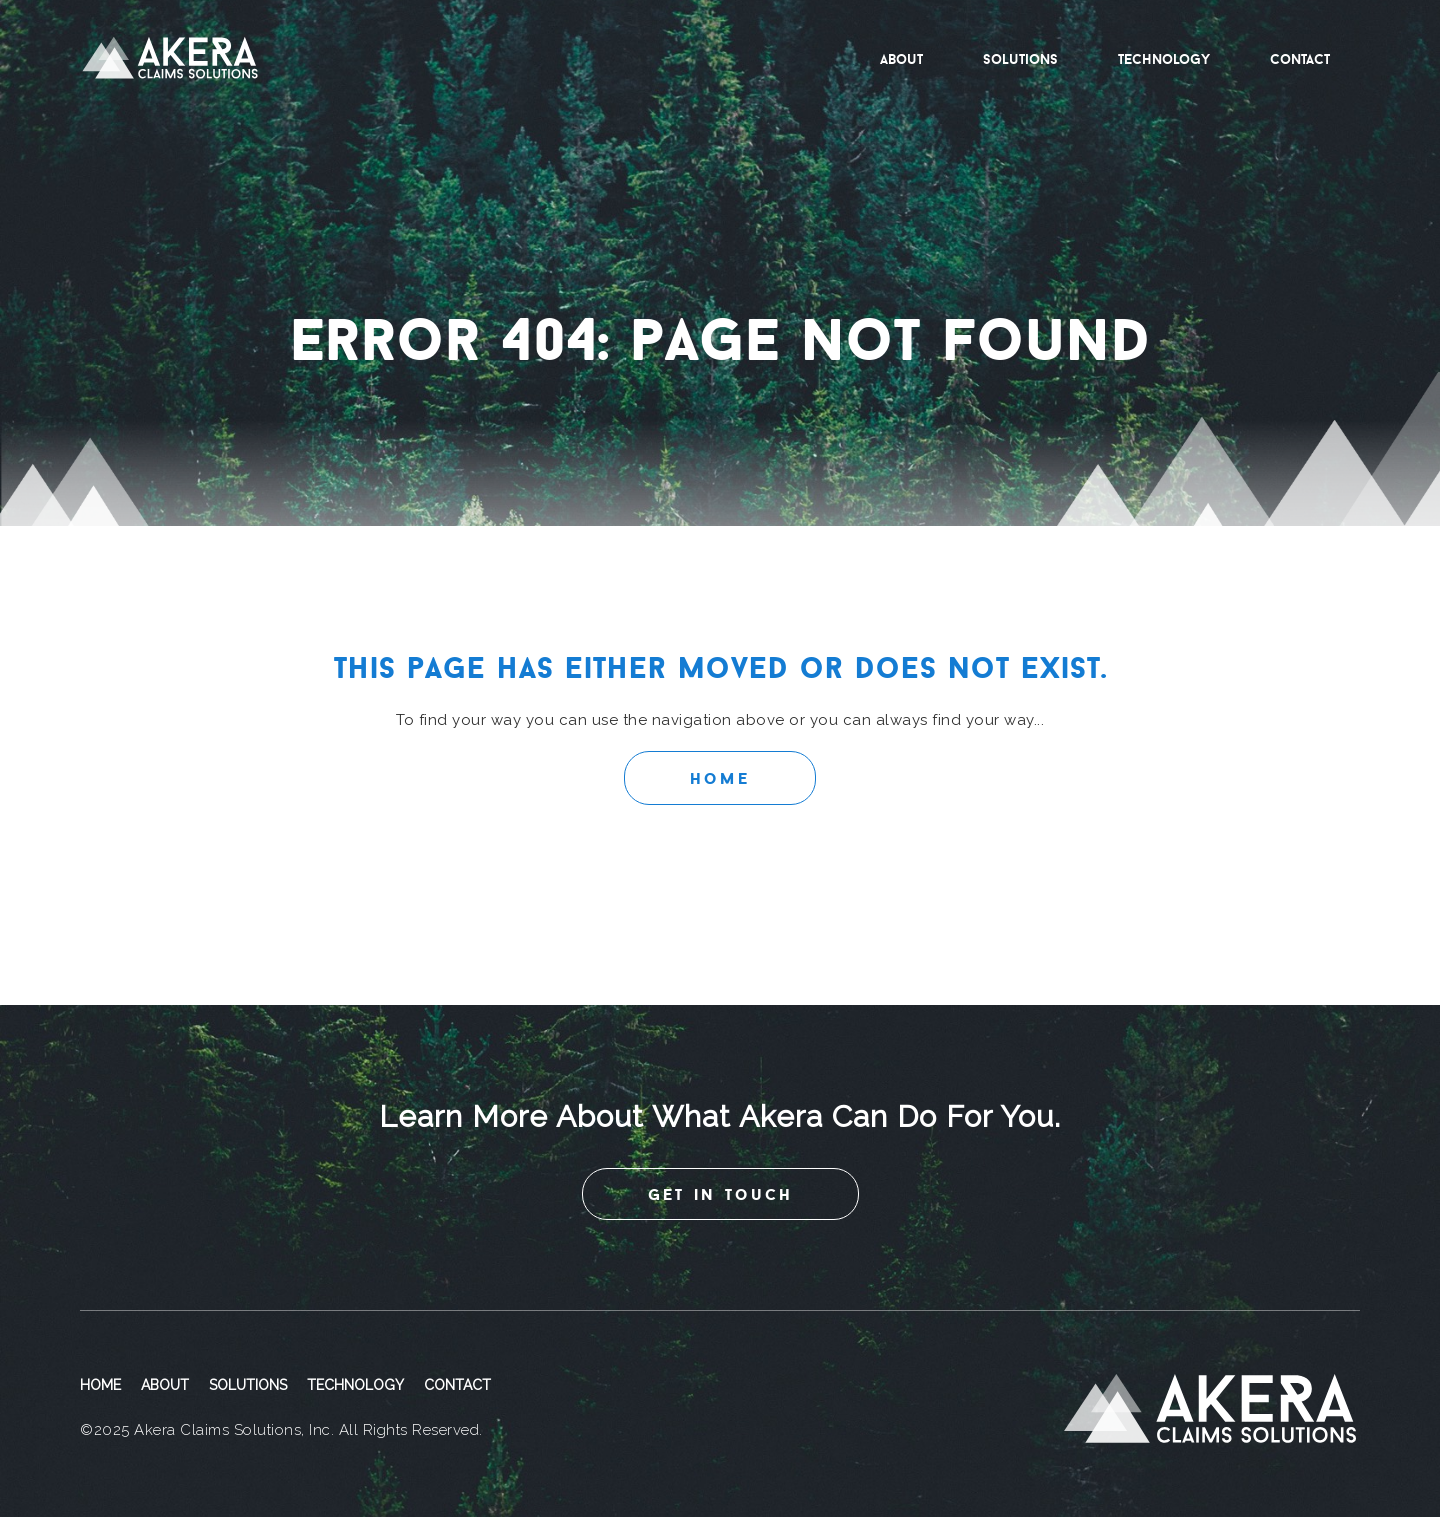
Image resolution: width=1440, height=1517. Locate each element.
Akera (170, 59)
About (901, 59)
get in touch (720, 1194)
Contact (1300, 59)
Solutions (1020, 59)
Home (720, 778)
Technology (1164, 59)
